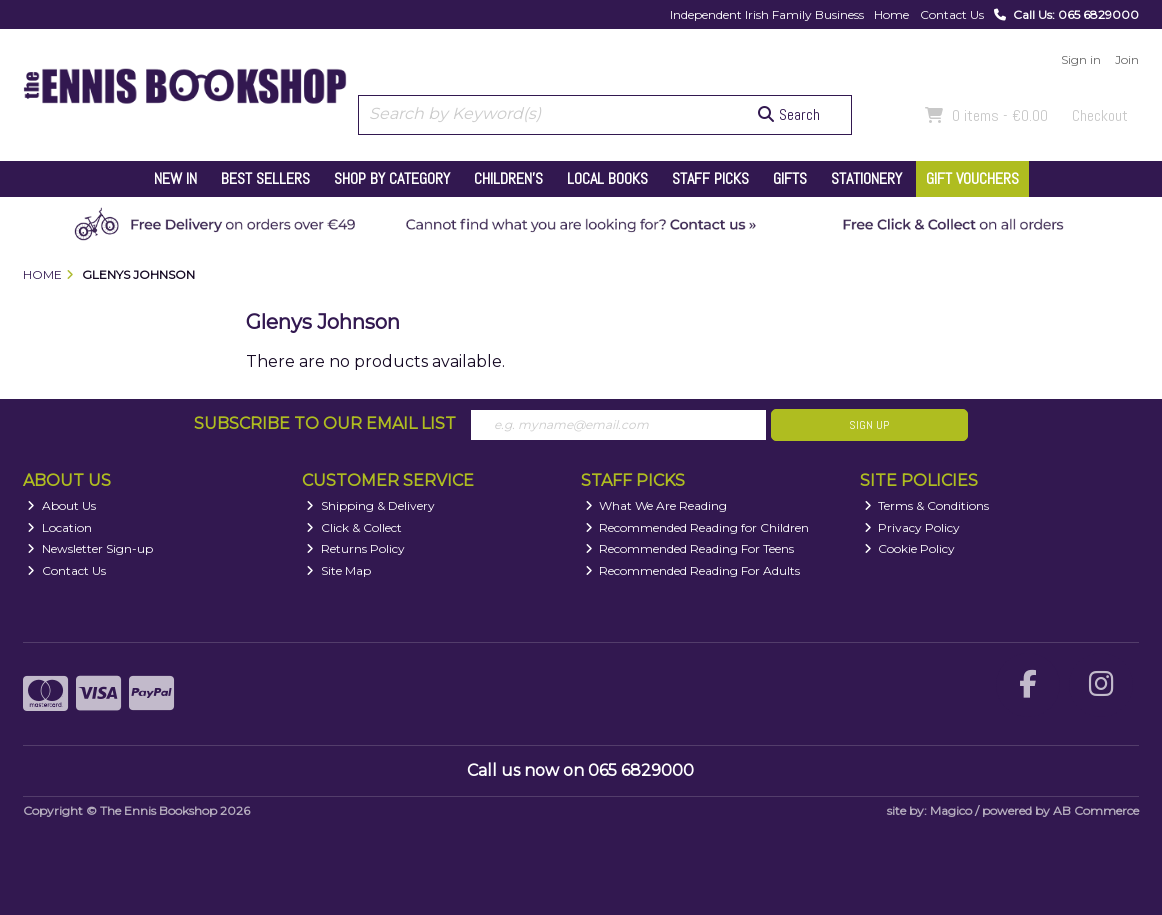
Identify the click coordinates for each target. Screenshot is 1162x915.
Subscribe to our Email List (325, 423)
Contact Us (952, 14)
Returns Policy (355, 548)
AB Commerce (1096, 810)
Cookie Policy (910, 548)
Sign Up (869, 425)
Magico (951, 810)
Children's (508, 178)
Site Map (338, 570)
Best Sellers (265, 178)
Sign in (1081, 59)
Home (891, 14)
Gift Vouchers (972, 178)
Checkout (1100, 115)
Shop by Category (392, 178)
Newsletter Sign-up (90, 548)
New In (175, 178)
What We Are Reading (656, 505)
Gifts (790, 178)
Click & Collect (354, 527)
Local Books (607, 178)
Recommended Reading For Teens (690, 548)
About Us (61, 505)
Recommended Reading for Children (697, 527)
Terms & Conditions (927, 505)
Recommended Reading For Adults (693, 570)
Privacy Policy (912, 527)
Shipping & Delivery (370, 505)
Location (59, 527)
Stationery (866, 178)
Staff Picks (710, 178)
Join (1127, 59)
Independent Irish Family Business (767, 14)
